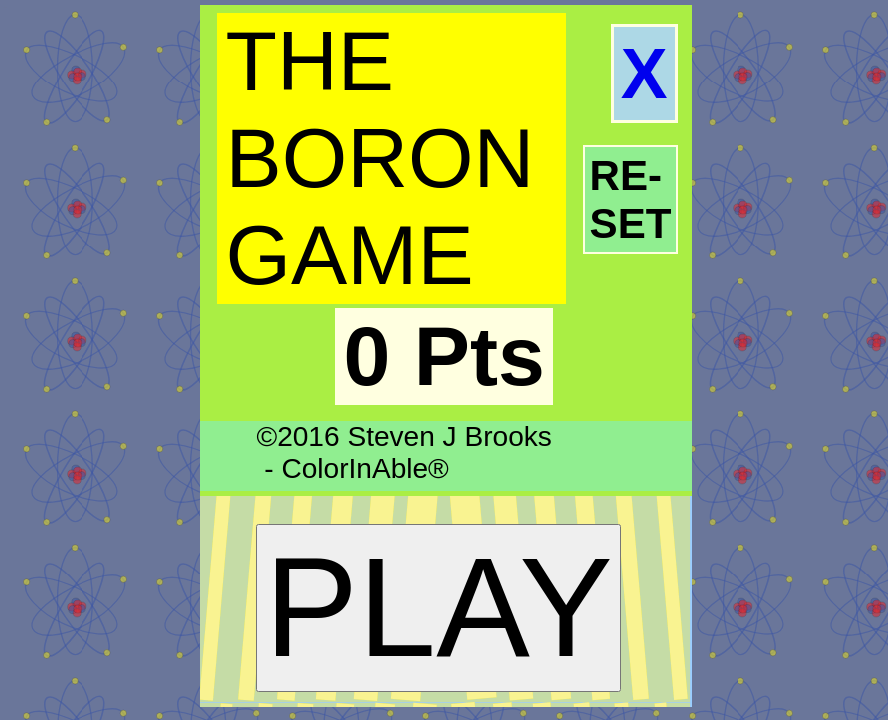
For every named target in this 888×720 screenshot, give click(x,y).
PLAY (438, 607)
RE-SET (631, 199)
